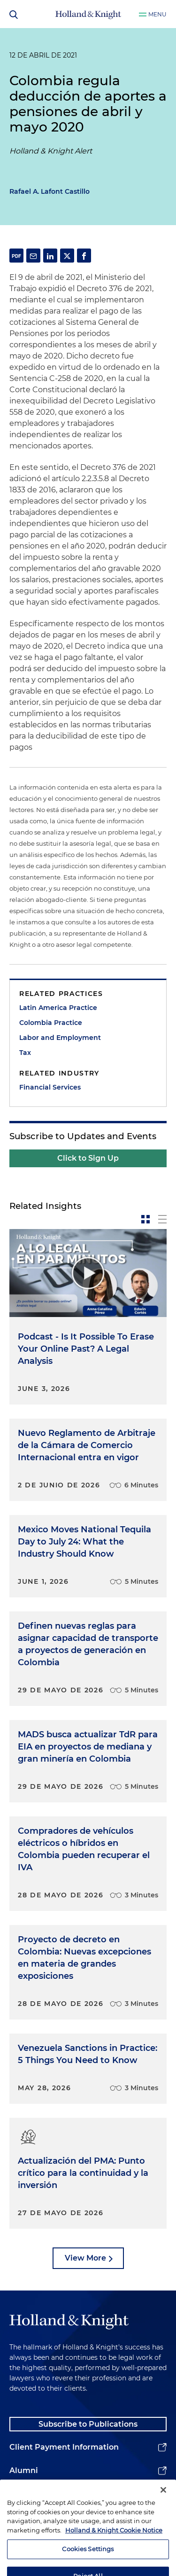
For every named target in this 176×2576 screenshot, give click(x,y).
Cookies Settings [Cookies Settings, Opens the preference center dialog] (88, 2560)
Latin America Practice (58, 1007)
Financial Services (50, 1087)
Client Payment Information (64, 2447)
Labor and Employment (60, 1037)
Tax (25, 1052)
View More (85, 2258)
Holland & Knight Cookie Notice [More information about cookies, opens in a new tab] (113, 2541)
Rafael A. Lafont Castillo (49, 191)
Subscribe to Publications (88, 2424)
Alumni (23, 2470)
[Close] (163, 2501)
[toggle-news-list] (162, 1219)
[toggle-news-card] (145, 1219)
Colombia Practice (50, 1022)
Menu (157, 14)
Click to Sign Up (88, 1158)
